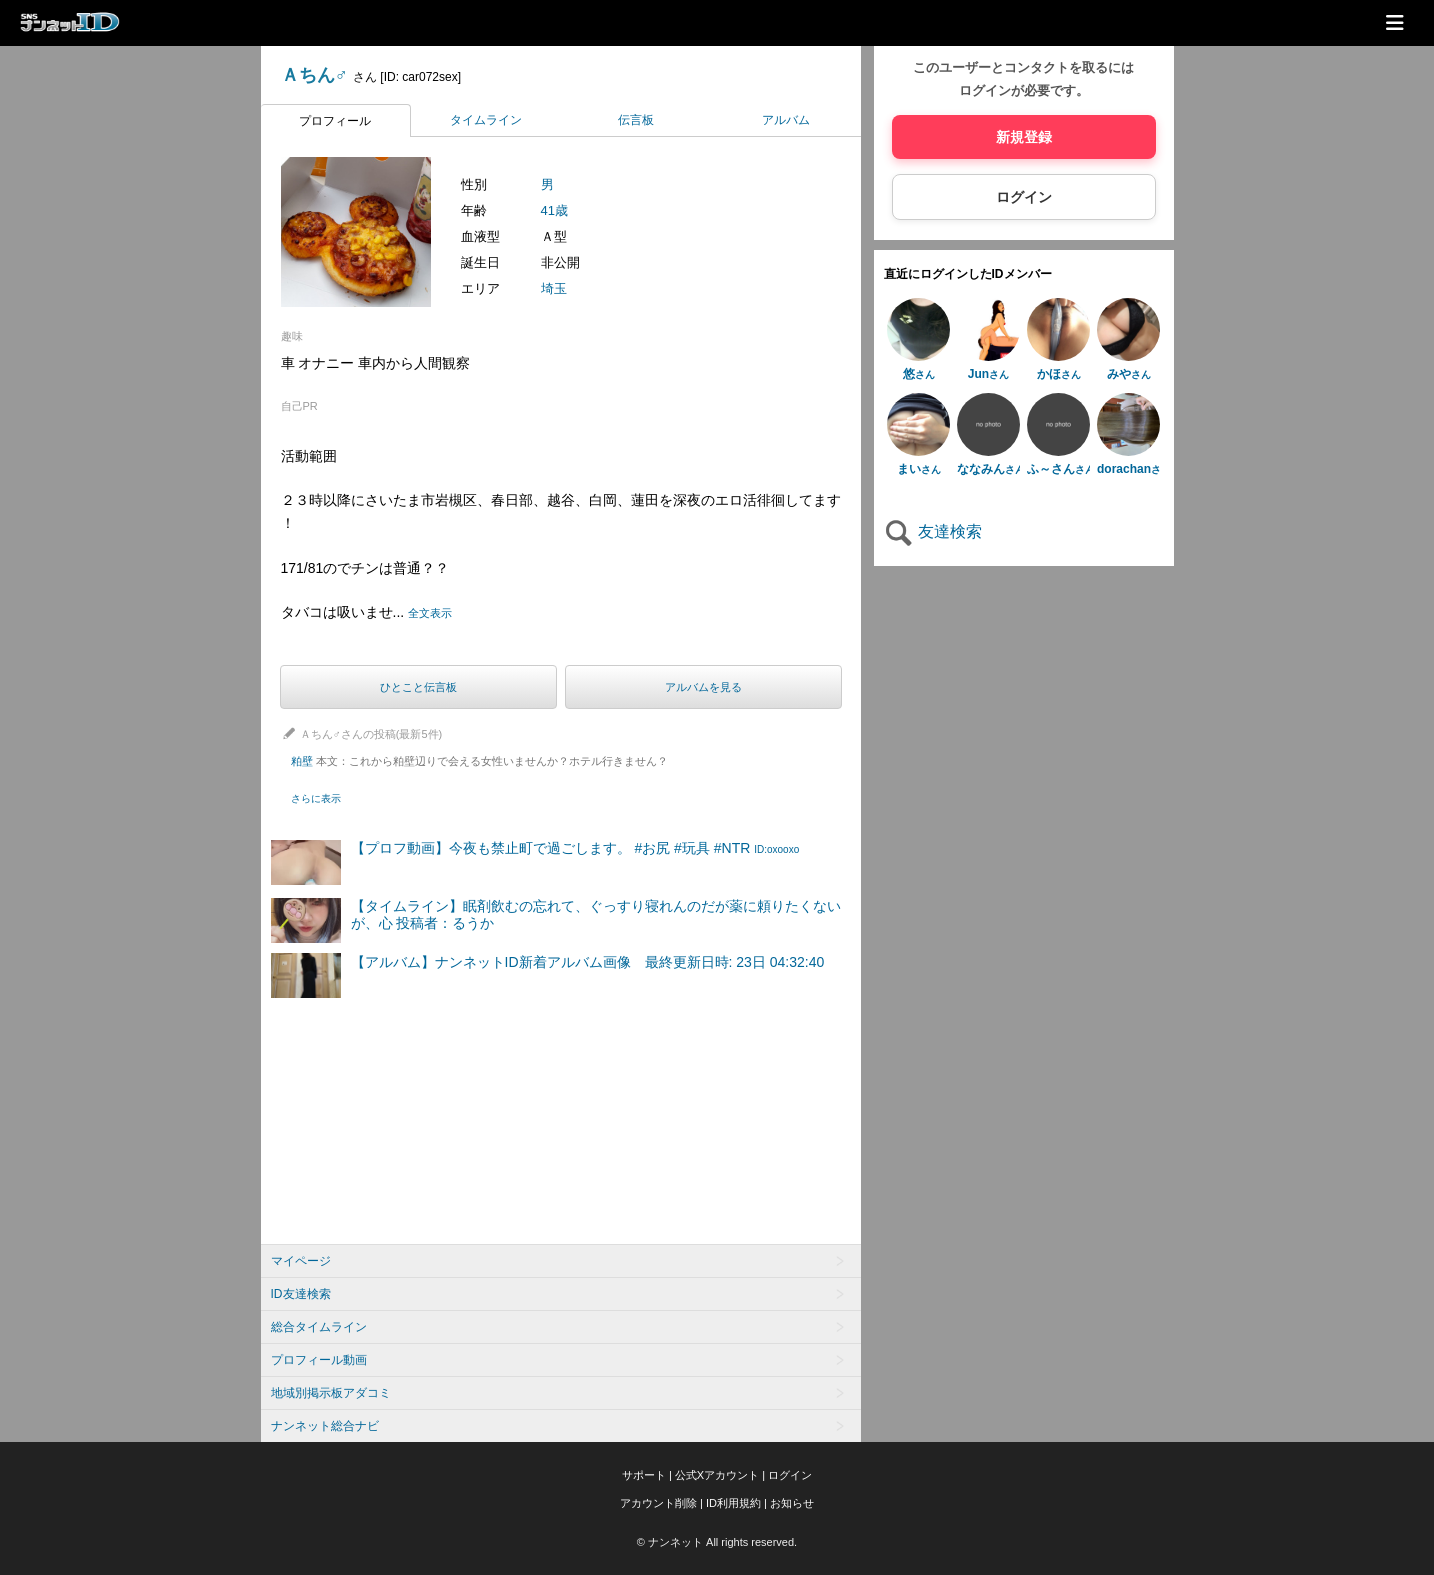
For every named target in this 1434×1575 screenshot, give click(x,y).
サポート (644, 1475)
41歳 (554, 210)
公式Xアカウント (717, 1475)
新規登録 (1024, 137)
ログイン (1024, 197)
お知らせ (792, 1503)
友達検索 (933, 531)
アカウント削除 (658, 1503)
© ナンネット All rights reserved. (717, 1542)
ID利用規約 (733, 1503)
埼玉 (554, 288)
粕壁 (479, 761)
